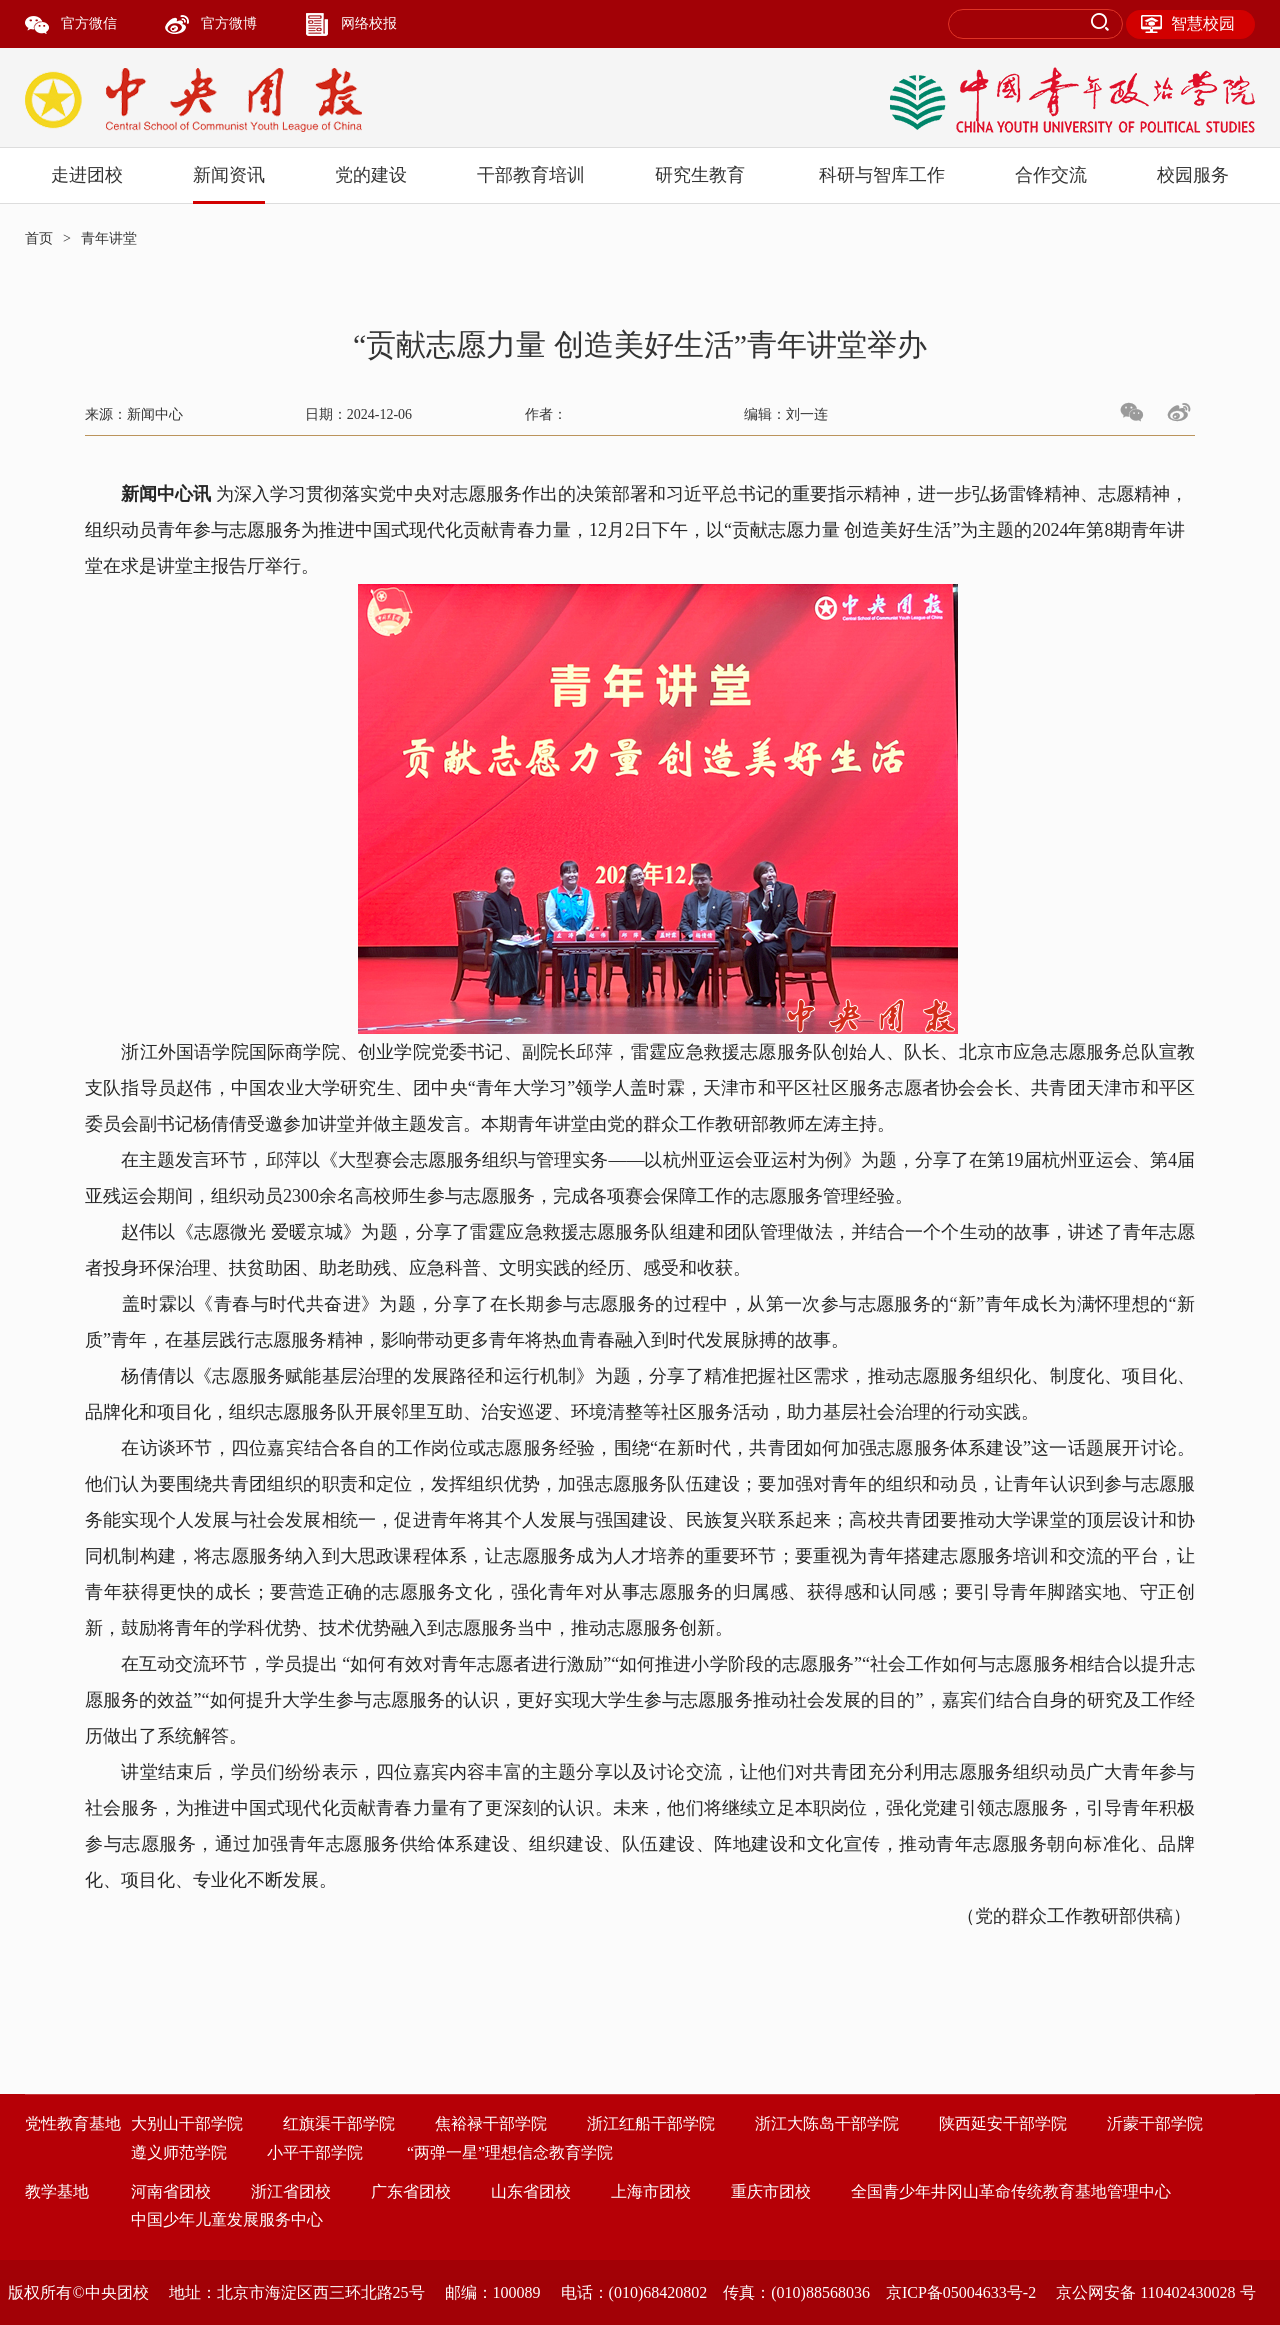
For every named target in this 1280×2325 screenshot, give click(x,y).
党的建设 (371, 175)
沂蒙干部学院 (1155, 2123)
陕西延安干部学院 (1003, 2123)
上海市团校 (651, 2191)
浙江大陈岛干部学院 (827, 2123)
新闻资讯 (229, 175)
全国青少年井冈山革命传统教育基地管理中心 (1011, 2191)
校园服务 (1193, 175)
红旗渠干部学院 (339, 2123)
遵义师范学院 (179, 2152)
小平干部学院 (315, 2152)
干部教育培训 (531, 175)
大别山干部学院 (187, 2123)
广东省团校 (411, 2191)
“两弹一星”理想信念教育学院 (510, 2152)
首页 (39, 238)
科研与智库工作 (882, 175)
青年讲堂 (109, 238)
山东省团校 (531, 2191)
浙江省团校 (291, 2191)
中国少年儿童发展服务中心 (227, 2219)
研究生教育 (700, 175)
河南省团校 (171, 2191)
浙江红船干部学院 (651, 2123)
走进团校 (87, 175)
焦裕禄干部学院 (491, 2123)
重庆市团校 (771, 2191)
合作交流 (1051, 175)
